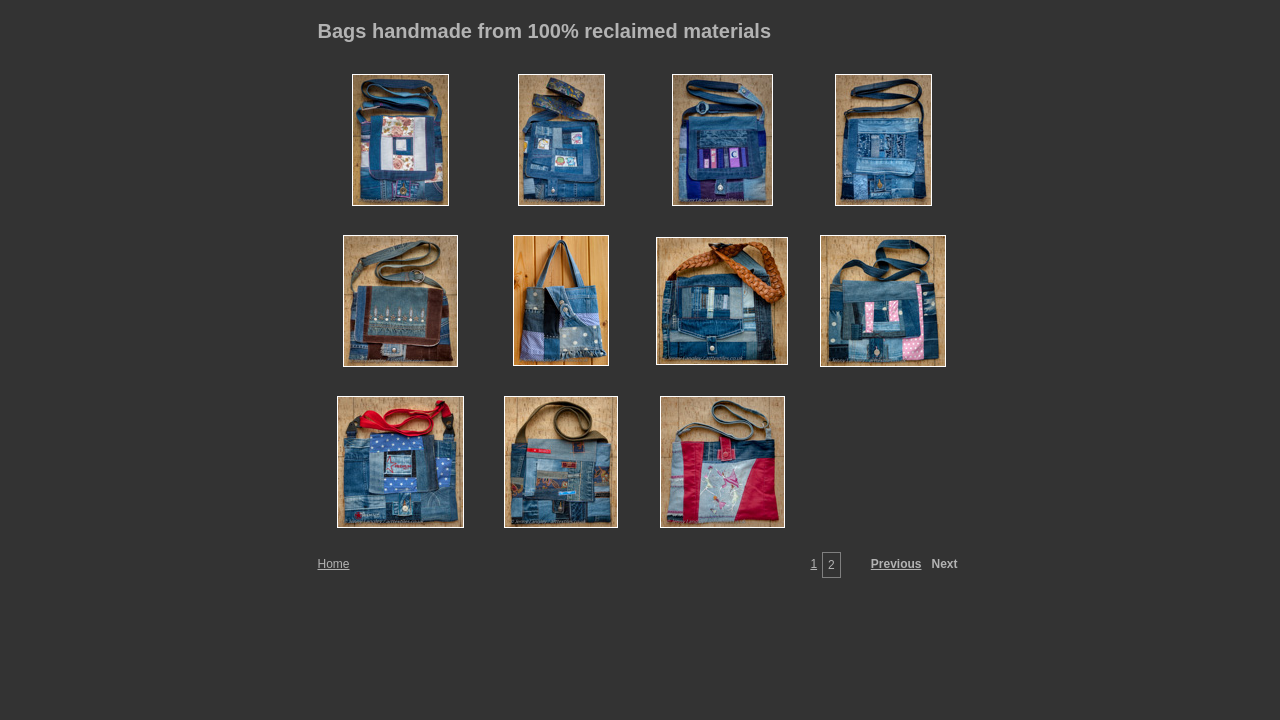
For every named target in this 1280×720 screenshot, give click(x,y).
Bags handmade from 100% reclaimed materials (545, 31)
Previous (896, 564)
